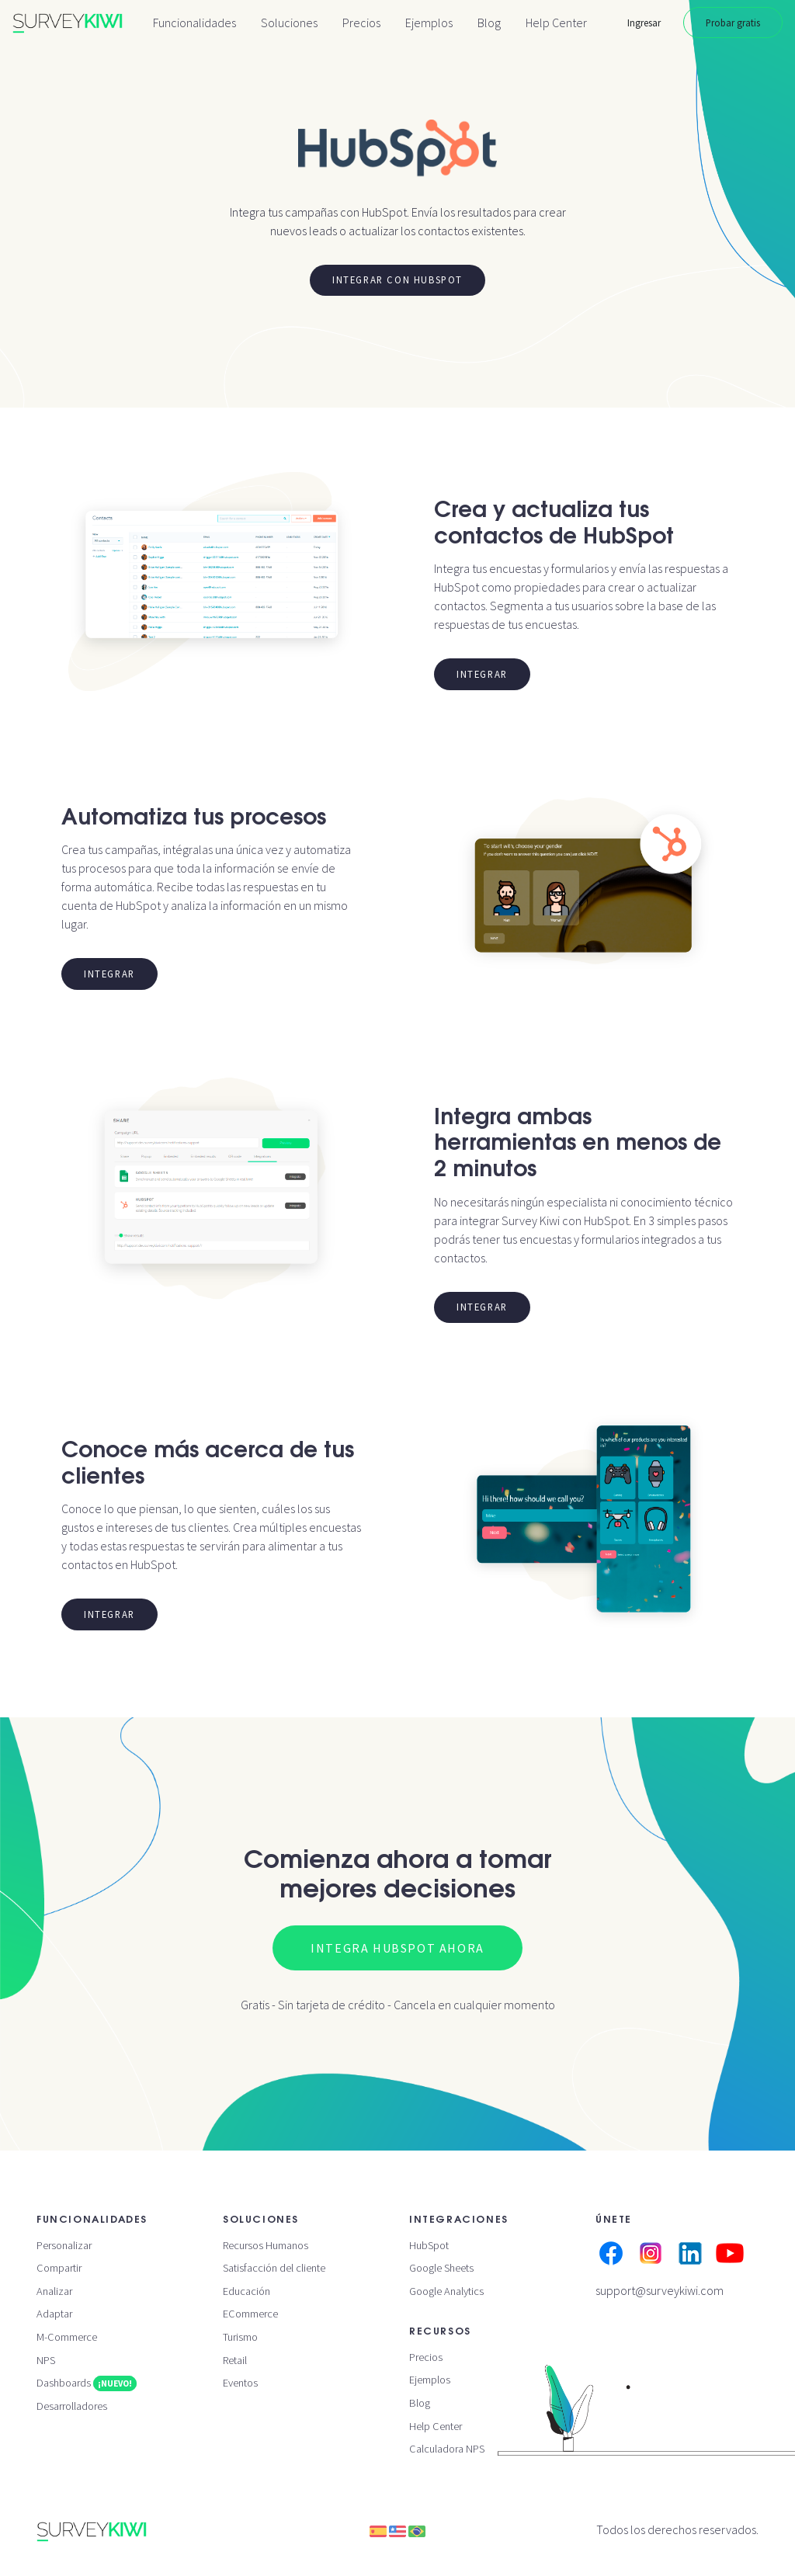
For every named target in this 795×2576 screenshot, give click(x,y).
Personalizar (64, 2245)
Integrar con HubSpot (397, 279)
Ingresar (644, 22)
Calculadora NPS (446, 2449)
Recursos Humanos (265, 2245)
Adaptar (54, 2314)
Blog (489, 22)
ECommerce (250, 2314)
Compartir (59, 2268)
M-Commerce (66, 2337)
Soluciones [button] (289, 22)
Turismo (240, 2337)
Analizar (54, 2291)
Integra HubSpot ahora (397, 1948)
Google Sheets (441, 2268)
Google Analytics (446, 2291)
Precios (361, 22)
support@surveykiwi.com (659, 2290)
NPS (45, 2360)
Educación (246, 2291)
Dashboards (86, 2383)
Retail (235, 2360)
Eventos (240, 2383)
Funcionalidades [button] (194, 22)
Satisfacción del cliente (274, 2268)
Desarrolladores (71, 2406)
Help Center (556, 22)
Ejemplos (429, 22)
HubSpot (429, 2245)
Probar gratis (733, 22)
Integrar (482, 674)
